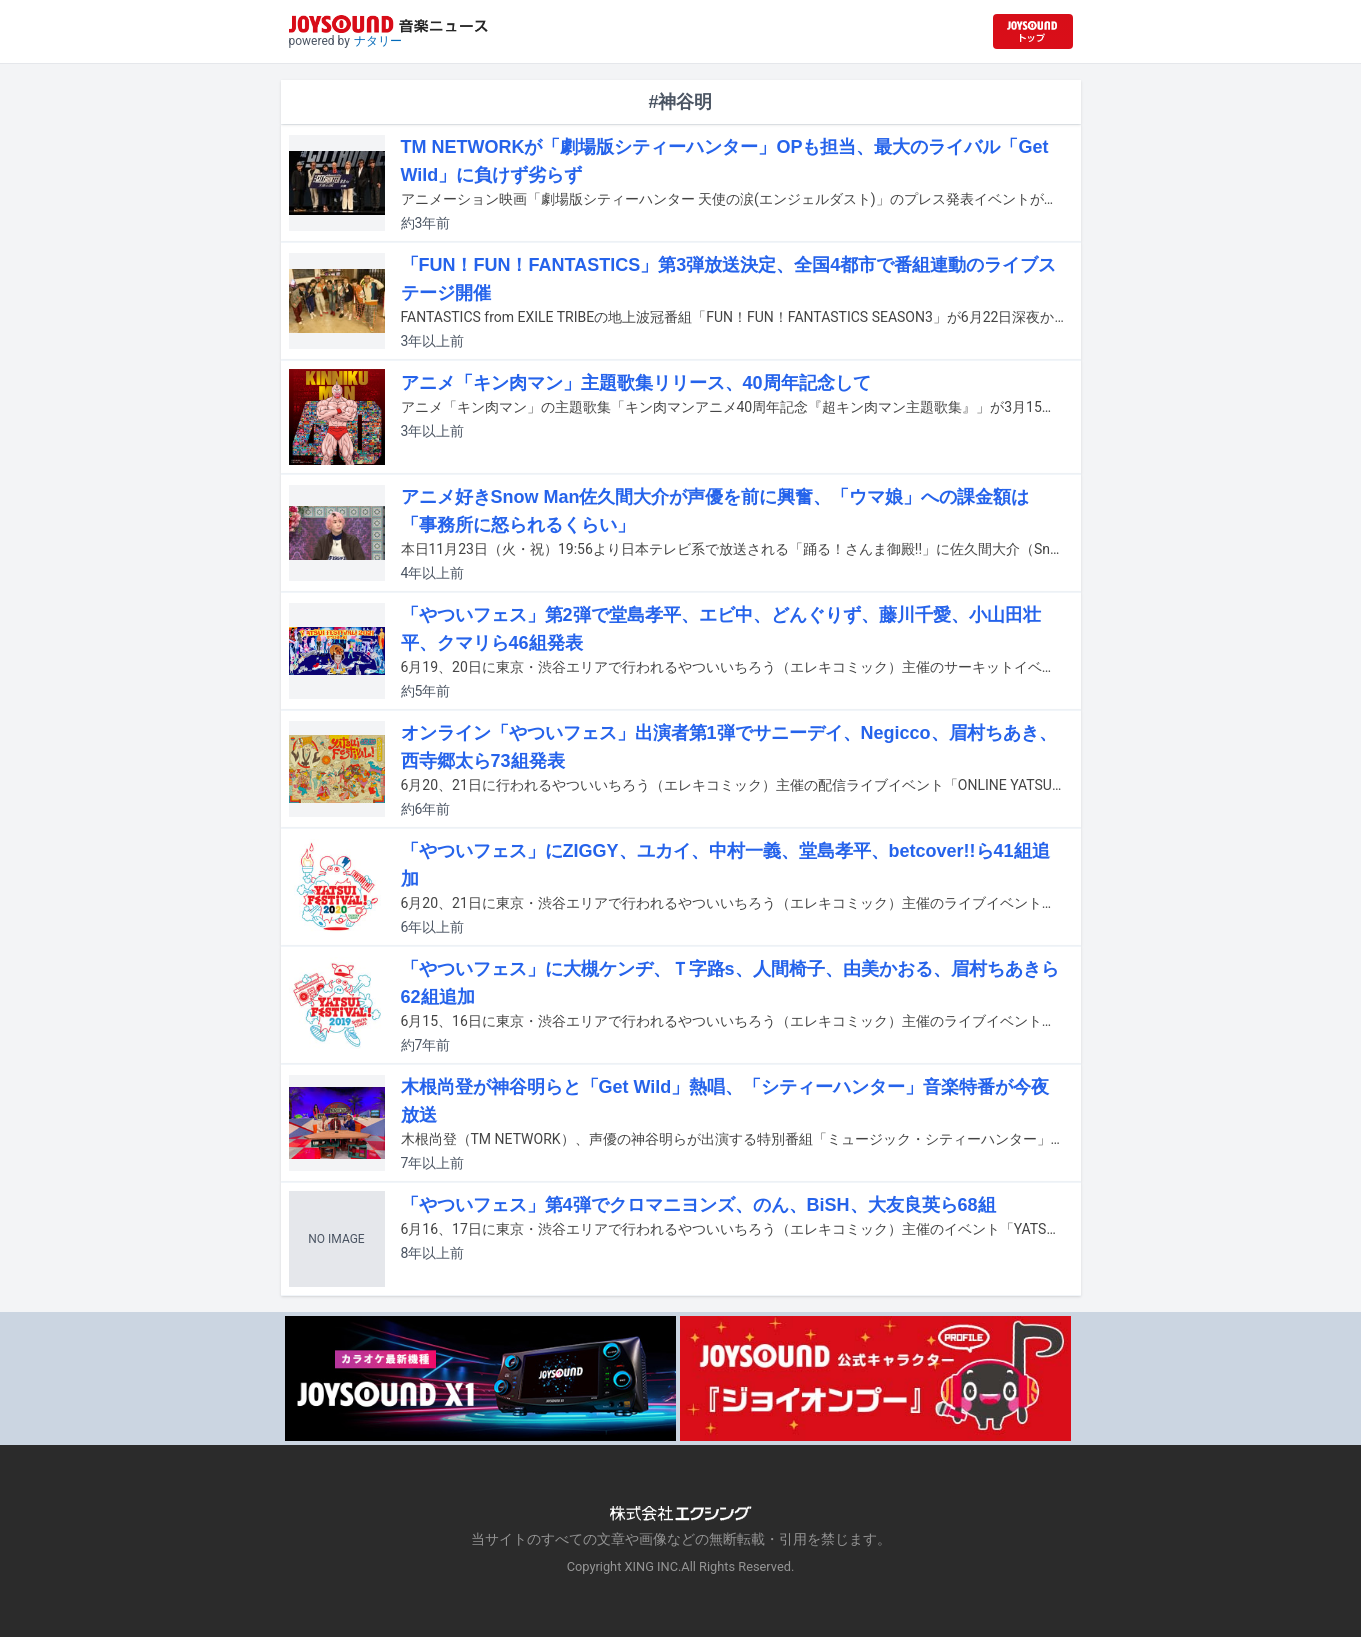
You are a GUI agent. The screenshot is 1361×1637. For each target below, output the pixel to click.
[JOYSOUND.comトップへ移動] (1033, 31)
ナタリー (378, 41)
